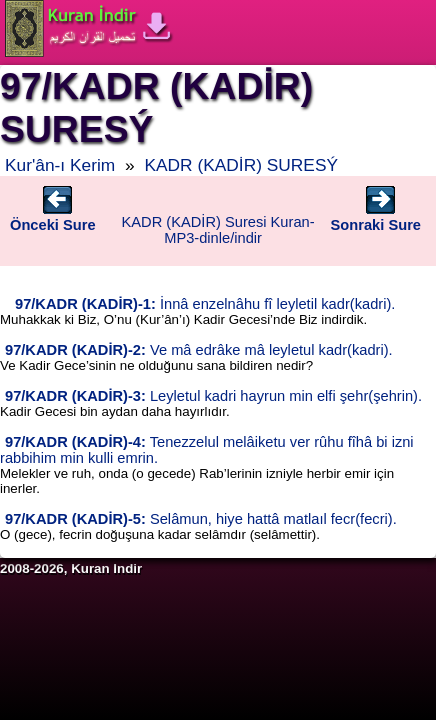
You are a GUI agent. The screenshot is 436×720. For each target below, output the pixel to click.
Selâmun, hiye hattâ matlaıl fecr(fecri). (201, 519)
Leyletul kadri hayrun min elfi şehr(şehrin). (213, 396)
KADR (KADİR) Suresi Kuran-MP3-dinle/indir (218, 230)
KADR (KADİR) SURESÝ (241, 165)
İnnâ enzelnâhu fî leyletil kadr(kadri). (205, 304)
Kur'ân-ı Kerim (60, 165)
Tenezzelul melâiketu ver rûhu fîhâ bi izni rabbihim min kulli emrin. (207, 450)
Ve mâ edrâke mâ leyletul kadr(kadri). (199, 350)
